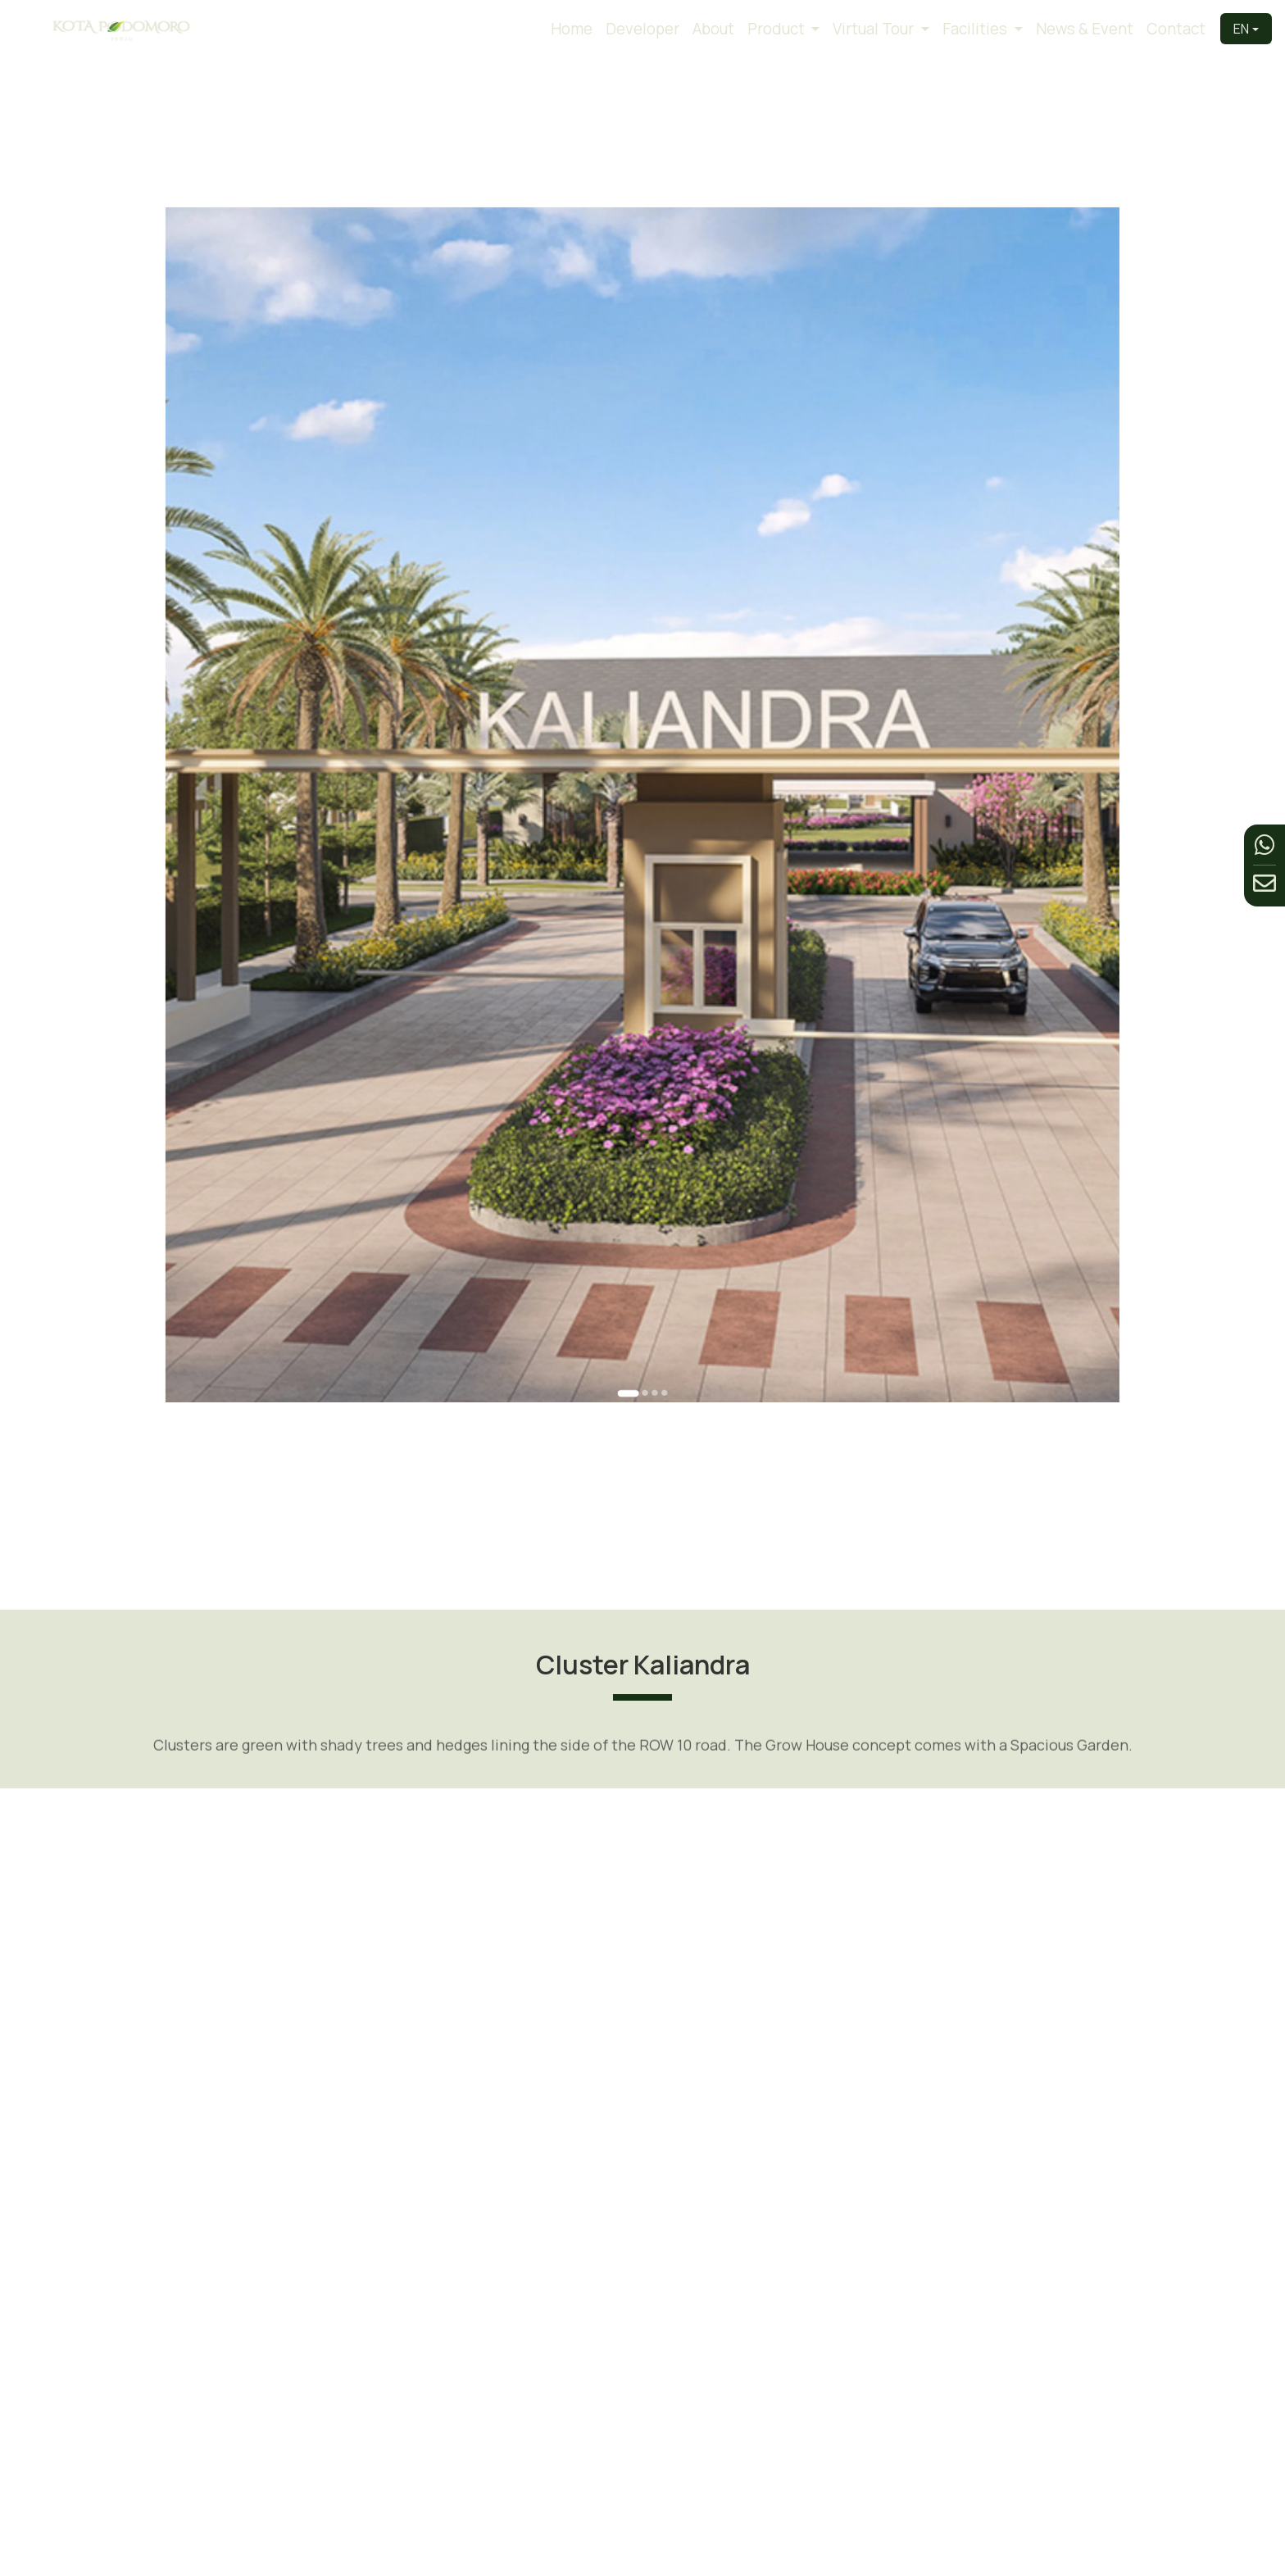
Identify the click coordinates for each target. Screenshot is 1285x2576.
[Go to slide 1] (634, 1145)
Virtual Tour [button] (875, 28)
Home (572, 28)
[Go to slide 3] (649, 1145)
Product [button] (777, 28)
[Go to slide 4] (654, 1145)
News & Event (1084, 28)
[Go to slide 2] (643, 1145)
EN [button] (1241, 29)
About (713, 28)
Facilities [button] (976, 28)
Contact (1176, 28)
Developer (642, 28)
